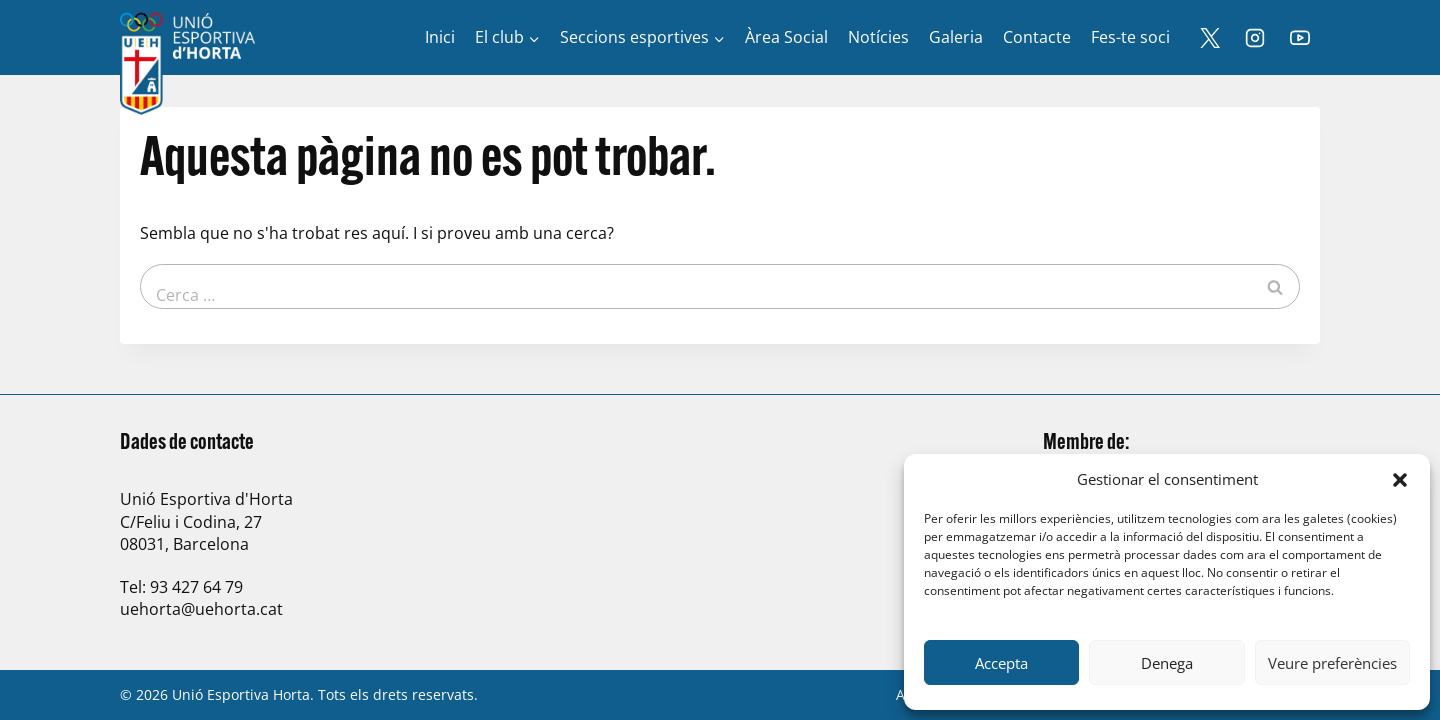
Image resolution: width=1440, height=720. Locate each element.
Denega (1167, 663)
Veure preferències (1332, 663)
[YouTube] (1300, 38)
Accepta (1001, 663)
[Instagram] (1255, 38)
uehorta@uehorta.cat (201, 609)
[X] (1210, 38)
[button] (1400, 480)
